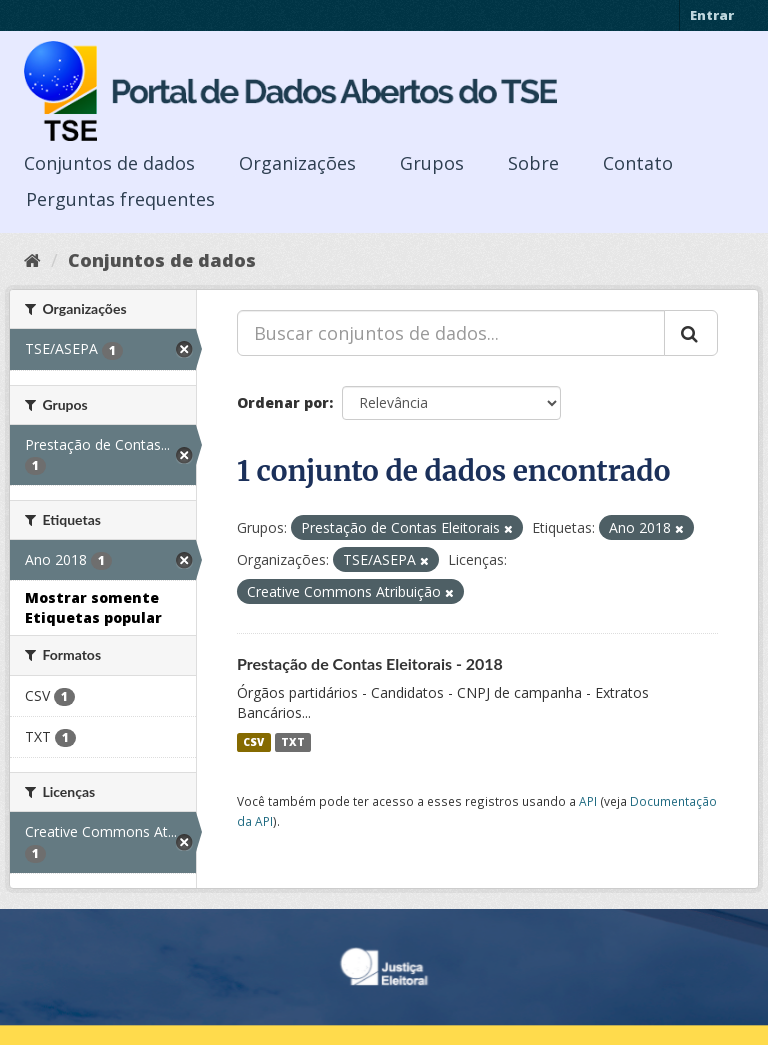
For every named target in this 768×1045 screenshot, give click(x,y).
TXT (293, 742)
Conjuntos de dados (109, 163)
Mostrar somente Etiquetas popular (93, 607)
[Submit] (691, 333)
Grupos (432, 163)
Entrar (712, 15)
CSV (253, 742)
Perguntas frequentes (120, 199)
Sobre (533, 163)
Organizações (297, 163)
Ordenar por (283, 402)
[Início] (32, 260)
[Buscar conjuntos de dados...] (451, 333)
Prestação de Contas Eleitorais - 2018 (370, 663)
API (588, 801)
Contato (638, 163)
